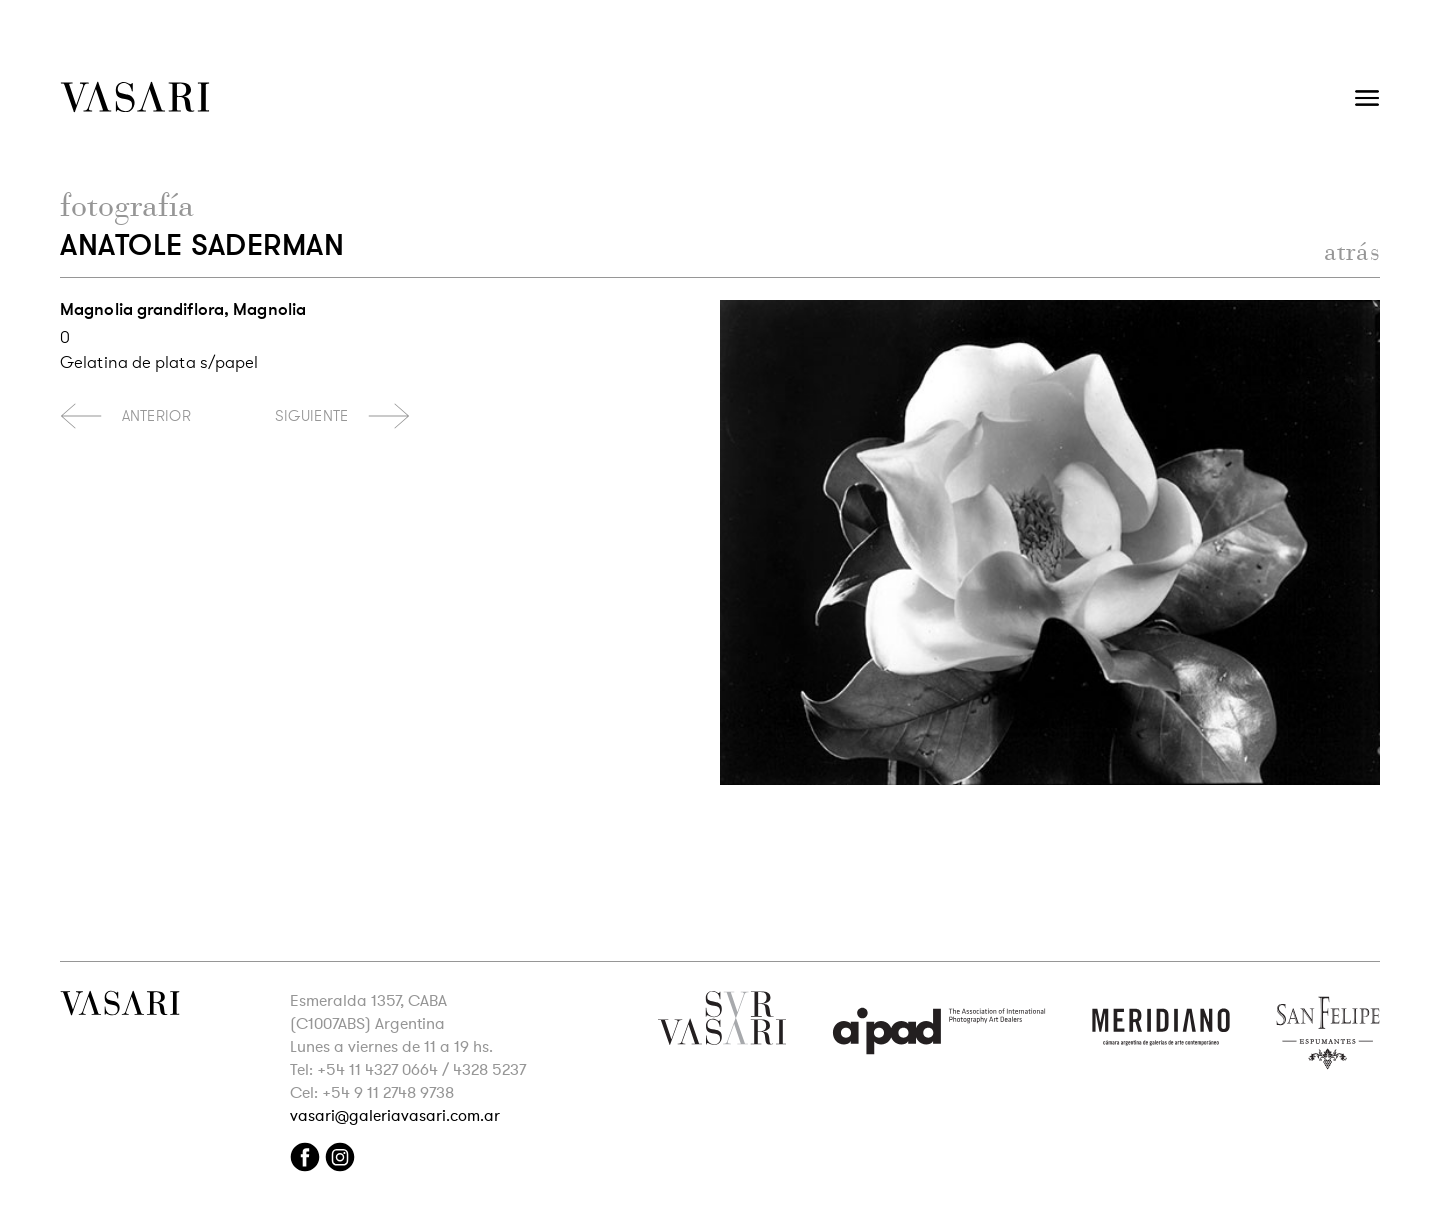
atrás (1352, 251)
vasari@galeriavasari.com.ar (395, 1116)
